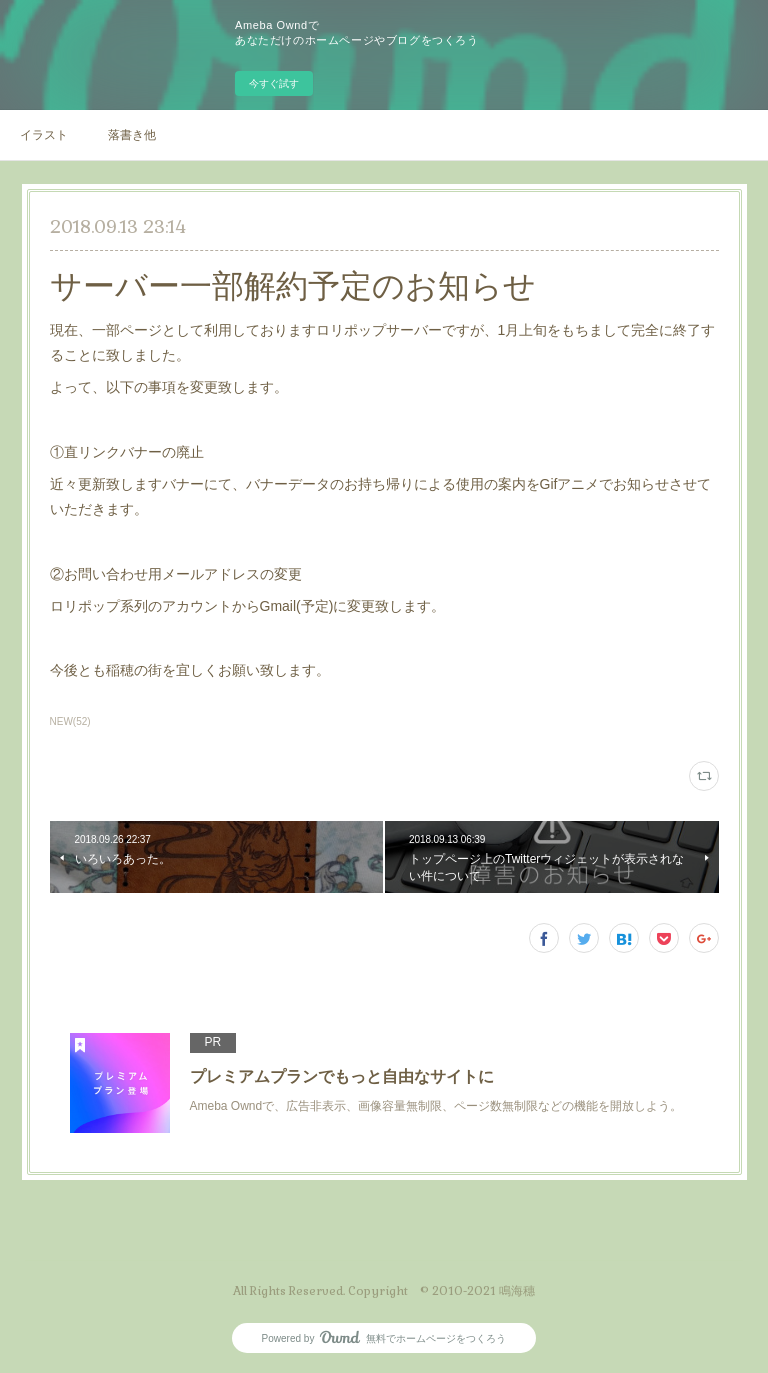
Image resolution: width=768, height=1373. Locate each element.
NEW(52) (70, 721)
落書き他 (132, 135)
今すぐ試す (274, 83)
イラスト (44, 135)
